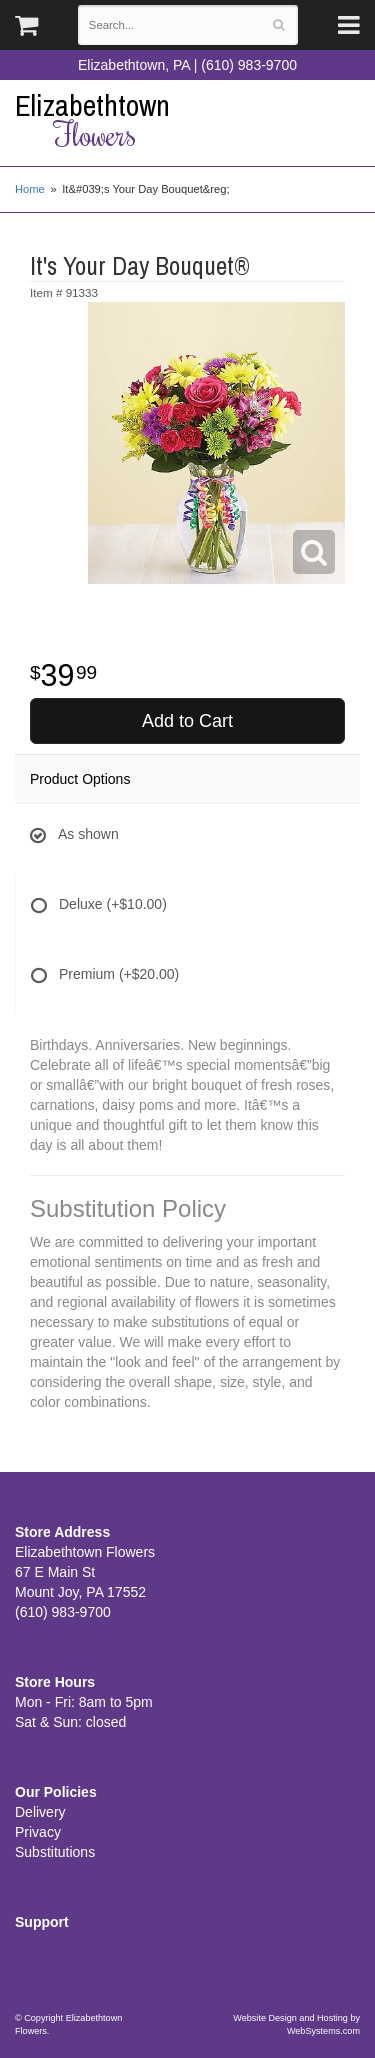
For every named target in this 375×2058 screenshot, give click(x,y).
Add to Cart (187, 721)
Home (30, 189)
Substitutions (55, 1852)
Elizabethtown (187, 120)
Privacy (38, 1832)
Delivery (40, 1812)
